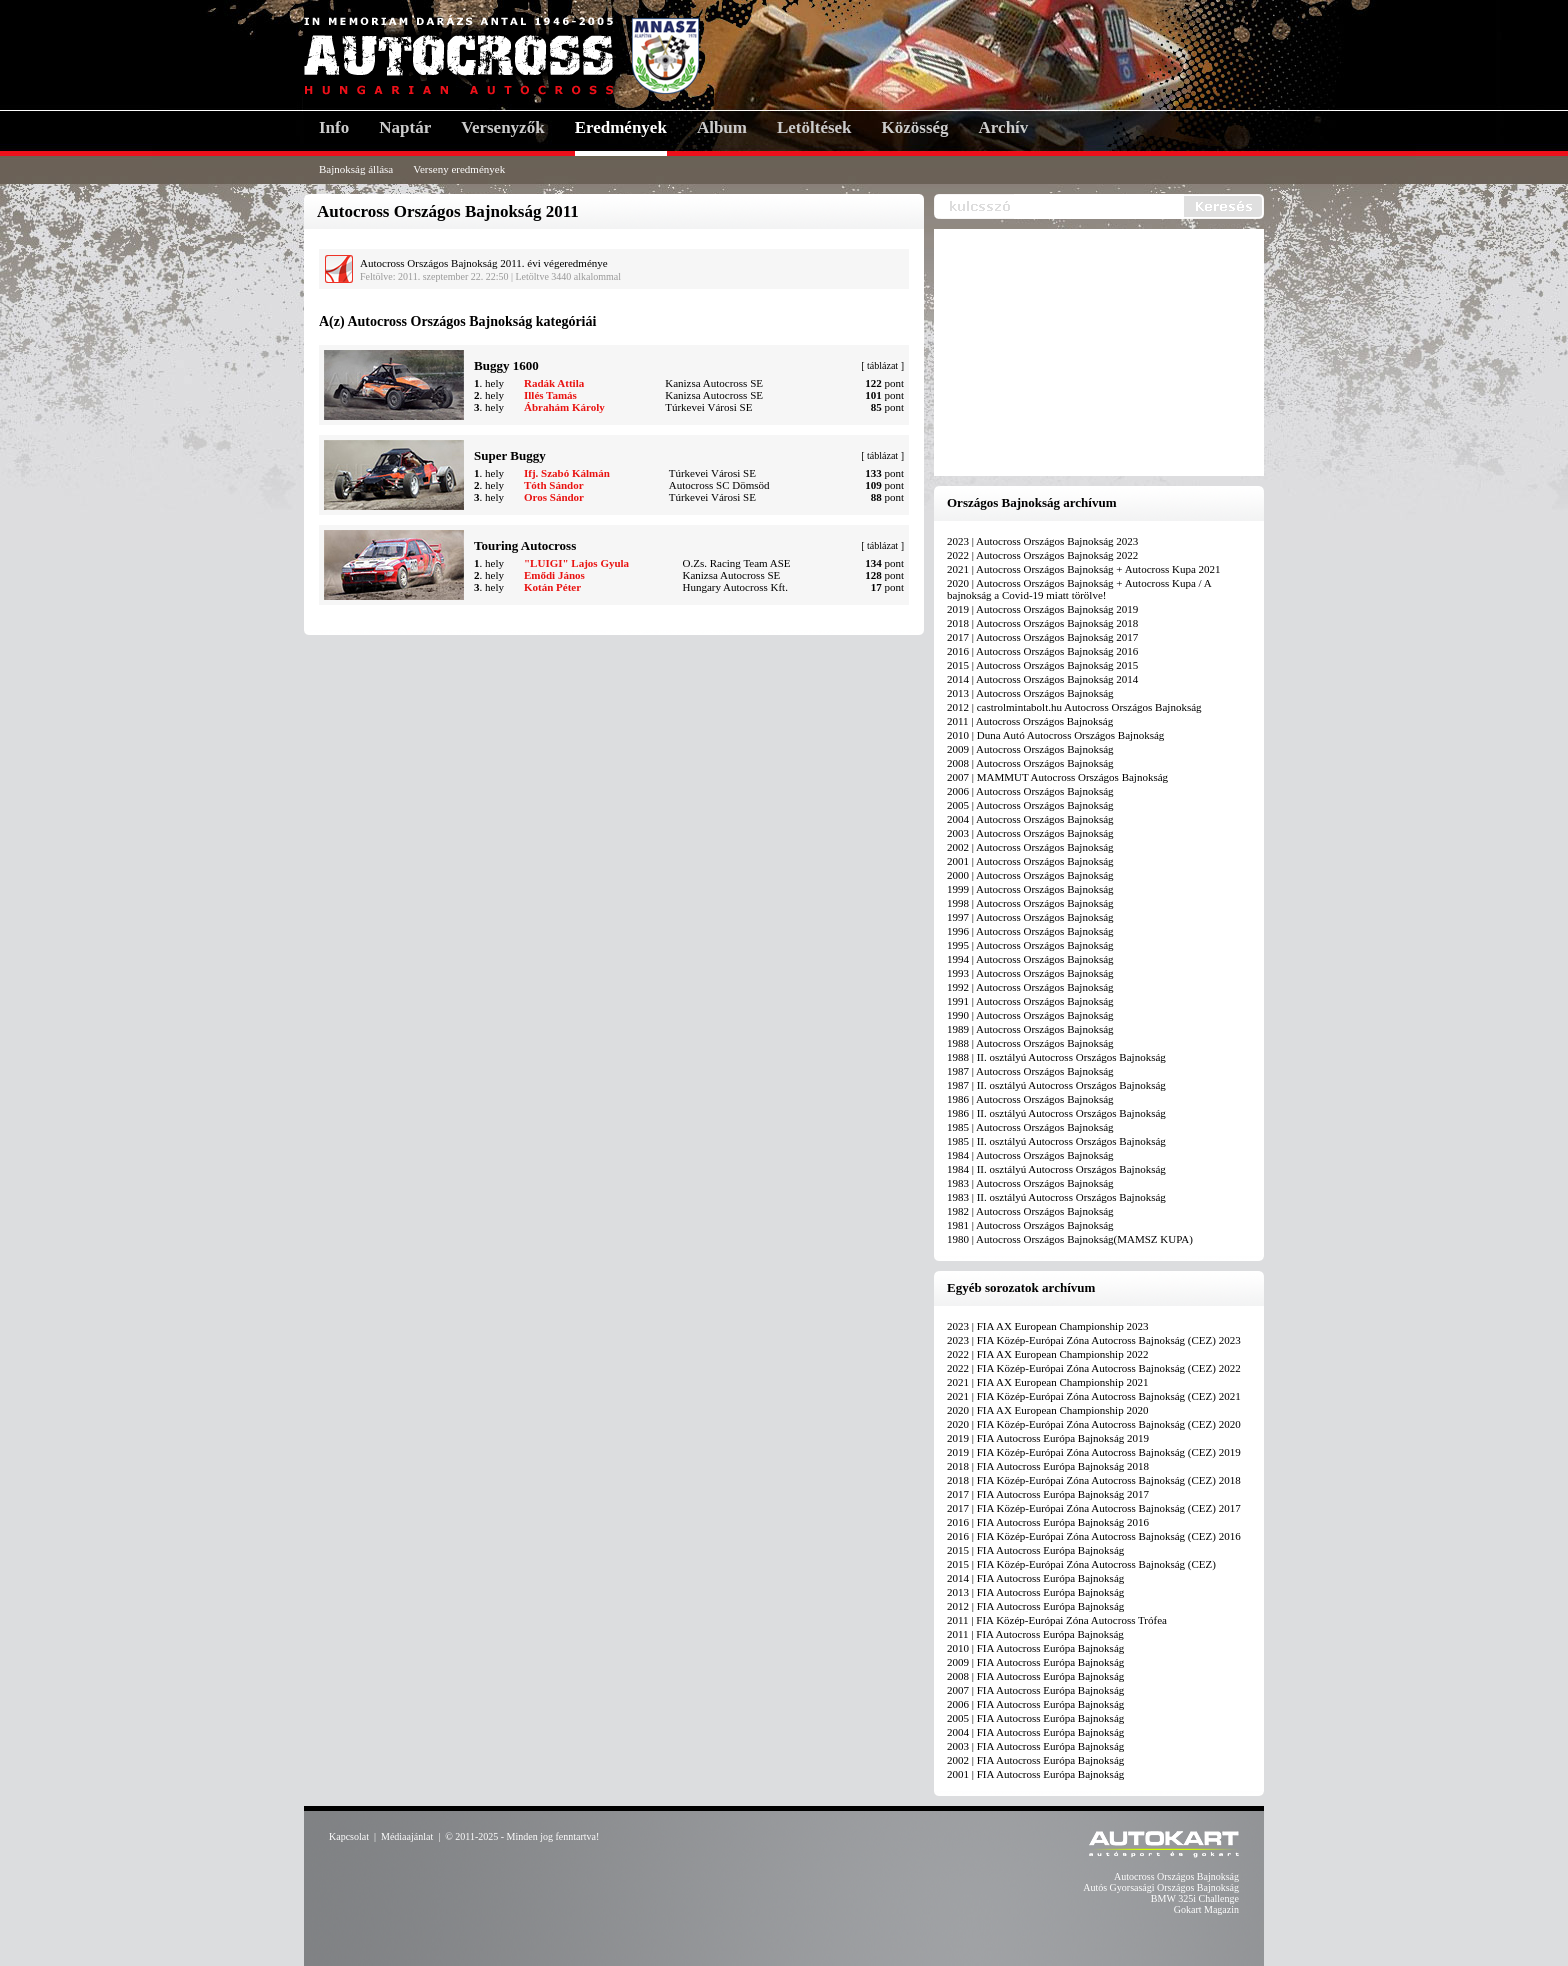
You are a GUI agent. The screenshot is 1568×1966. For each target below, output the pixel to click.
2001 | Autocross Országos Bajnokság (1030, 861)
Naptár (405, 127)
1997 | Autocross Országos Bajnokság (1030, 917)
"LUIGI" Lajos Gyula (576, 563)
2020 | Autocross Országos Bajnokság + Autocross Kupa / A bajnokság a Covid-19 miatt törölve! (1079, 589)
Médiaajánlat (407, 1836)
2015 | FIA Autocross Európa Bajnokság (1035, 1550)
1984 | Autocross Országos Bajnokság (1030, 1155)
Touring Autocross (525, 545)
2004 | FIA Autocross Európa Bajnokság (1035, 1732)
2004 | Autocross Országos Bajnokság (1030, 819)
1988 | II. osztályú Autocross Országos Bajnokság (1056, 1057)
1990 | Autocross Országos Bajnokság (1030, 1015)
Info (334, 127)
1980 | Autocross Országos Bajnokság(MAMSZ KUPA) (1070, 1239)
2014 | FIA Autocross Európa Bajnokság (1035, 1578)
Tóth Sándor (554, 485)
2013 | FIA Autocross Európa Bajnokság (1035, 1592)
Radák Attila (554, 383)
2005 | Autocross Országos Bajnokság (1030, 805)
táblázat (882, 365)
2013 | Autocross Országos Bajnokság (1030, 693)
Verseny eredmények (459, 169)
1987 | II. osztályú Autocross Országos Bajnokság (1056, 1085)
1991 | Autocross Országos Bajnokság (1030, 1001)
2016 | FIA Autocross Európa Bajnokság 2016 (1048, 1522)
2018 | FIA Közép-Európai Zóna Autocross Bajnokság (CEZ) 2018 (1094, 1480)
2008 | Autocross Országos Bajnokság (1030, 763)
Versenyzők (502, 127)
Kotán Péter (552, 587)
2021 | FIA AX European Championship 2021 (1047, 1382)
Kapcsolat (349, 1836)
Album (722, 127)
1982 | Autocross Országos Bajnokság (1030, 1211)
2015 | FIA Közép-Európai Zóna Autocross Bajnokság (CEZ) (1081, 1564)
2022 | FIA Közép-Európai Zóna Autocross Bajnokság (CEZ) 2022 (1094, 1368)
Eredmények (621, 127)
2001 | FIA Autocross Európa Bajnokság (1035, 1774)
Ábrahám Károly (564, 407)
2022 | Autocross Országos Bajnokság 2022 (1042, 555)
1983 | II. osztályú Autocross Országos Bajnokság (1056, 1197)
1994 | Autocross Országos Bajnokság (1030, 959)
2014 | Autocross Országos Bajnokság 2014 (1042, 679)
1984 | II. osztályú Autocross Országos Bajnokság (1056, 1169)
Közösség (915, 127)
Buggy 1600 (506, 365)
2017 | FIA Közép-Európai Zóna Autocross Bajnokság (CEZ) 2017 (1094, 1508)
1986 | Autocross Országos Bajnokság (1030, 1099)
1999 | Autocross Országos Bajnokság (1030, 889)
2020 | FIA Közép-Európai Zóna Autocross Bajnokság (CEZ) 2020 (1094, 1424)
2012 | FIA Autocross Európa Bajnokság (1035, 1606)
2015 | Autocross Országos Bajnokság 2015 (1042, 665)
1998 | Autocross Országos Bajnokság (1030, 903)
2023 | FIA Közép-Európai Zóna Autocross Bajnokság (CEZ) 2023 (1094, 1340)
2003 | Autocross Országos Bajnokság (1030, 833)
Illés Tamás (550, 395)
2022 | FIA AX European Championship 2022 (1047, 1354)
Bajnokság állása (356, 169)
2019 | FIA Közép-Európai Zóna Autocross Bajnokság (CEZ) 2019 (1094, 1452)
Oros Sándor (554, 497)
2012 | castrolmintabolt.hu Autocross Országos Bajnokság (1074, 707)
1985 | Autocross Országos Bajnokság (1030, 1127)
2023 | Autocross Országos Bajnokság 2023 (1042, 541)
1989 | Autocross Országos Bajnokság (1030, 1029)
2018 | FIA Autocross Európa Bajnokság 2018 (1048, 1466)
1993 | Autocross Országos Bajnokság (1030, 973)
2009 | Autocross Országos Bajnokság (1030, 749)
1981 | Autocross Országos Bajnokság (1030, 1225)
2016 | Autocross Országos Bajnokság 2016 (1042, 651)
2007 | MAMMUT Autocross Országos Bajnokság (1057, 777)
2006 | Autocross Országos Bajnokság (1030, 791)
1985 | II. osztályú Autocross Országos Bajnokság (1056, 1141)
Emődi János (554, 575)
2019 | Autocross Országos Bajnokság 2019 (1042, 609)
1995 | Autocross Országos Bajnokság (1030, 945)
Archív (1004, 127)
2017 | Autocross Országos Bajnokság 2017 (1042, 637)
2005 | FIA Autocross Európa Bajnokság (1035, 1718)
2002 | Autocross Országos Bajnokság (1030, 847)
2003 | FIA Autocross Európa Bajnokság (1035, 1746)
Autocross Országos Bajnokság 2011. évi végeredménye (484, 263)
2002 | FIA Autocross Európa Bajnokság (1035, 1760)
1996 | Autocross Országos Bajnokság (1030, 931)
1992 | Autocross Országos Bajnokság (1030, 987)
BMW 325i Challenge (1195, 1898)
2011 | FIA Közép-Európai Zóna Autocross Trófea (1057, 1620)
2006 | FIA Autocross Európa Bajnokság (1035, 1704)
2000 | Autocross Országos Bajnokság (1030, 875)
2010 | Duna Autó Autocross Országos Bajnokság (1055, 735)
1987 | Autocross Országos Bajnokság (1030, 1071)
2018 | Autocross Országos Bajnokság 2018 (1042, 623)
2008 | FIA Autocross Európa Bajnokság (1035, 1676)
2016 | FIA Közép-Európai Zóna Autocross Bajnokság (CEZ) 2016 (1094, 1536)
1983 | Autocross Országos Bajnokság (1030, 1183)
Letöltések (814, 127)
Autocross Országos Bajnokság (1176, 1876)
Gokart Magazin (1206, 1909)
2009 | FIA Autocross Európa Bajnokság (1035, 1662)
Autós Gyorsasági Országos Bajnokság (1161, 1887)
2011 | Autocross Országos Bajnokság (1030, 721)
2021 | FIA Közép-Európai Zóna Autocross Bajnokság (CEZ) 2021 (1094, 1396)
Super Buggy (510, 455)
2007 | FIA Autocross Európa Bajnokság (1035, 1690)
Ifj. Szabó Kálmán (567, 473)
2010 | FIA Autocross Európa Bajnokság (1035, 1648)
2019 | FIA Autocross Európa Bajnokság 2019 (1048, 1438)
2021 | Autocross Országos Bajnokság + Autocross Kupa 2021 (1084, 569)
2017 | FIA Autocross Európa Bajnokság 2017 (1048, 1494)
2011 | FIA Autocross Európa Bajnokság (1035, 1634)
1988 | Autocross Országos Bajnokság (1030, 1043)
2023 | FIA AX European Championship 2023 (1047, 1326)
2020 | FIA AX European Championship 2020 (1047, 1410)
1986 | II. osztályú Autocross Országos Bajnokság (1056, 1113)
